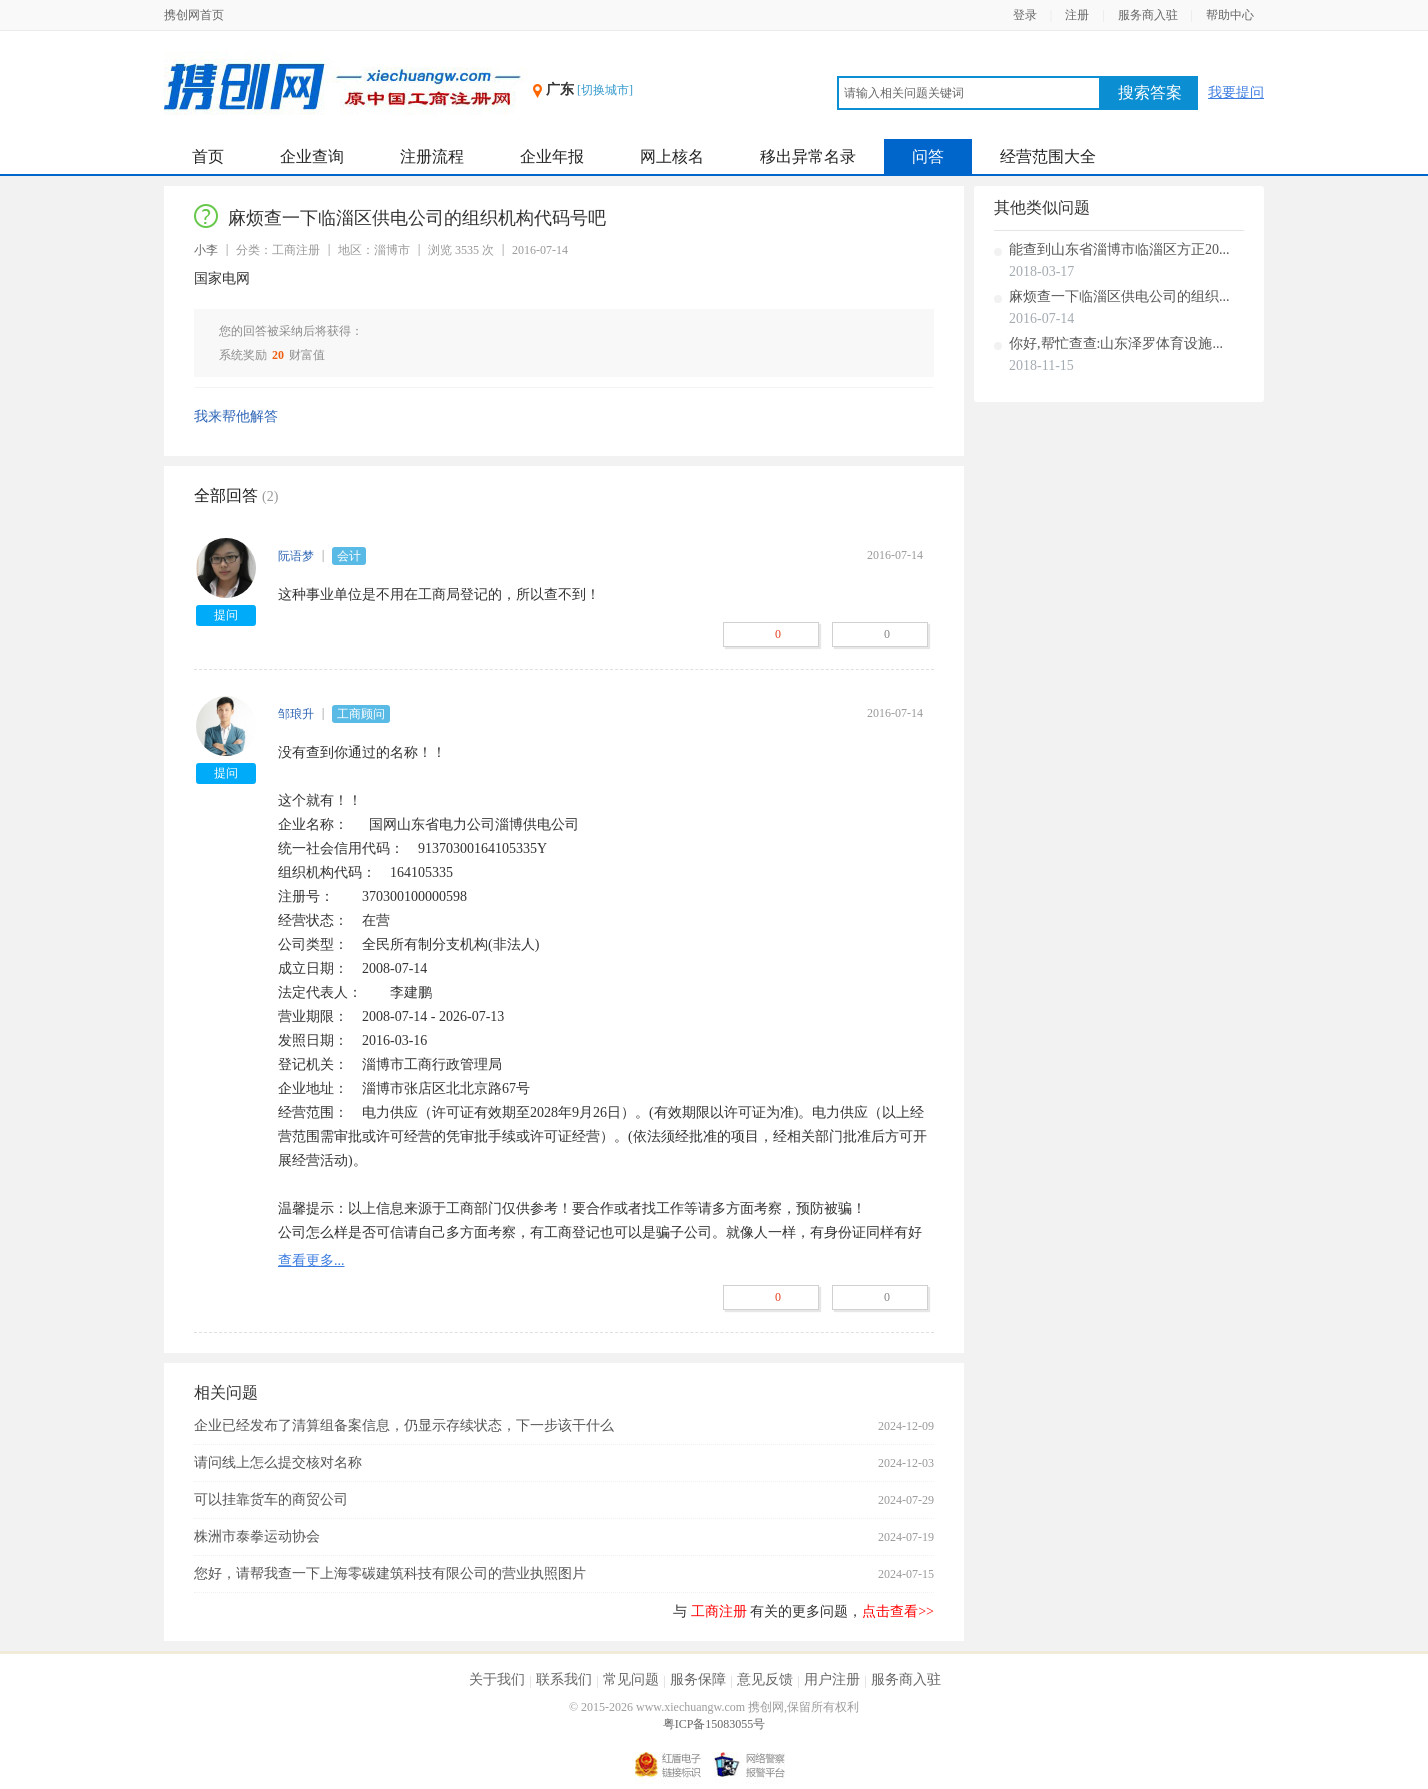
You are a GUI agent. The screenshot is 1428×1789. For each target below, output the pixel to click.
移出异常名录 (808, 156)
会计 (349, 556)
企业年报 (552, 156)
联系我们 (564, 1679)
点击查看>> (898, 1611)
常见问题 (631, 1679)
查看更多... (311, 1260)
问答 (928, 156)
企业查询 (312, 156)
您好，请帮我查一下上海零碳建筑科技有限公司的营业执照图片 (390, 1573)
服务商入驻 (1148, 15)
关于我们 (497, 1679)
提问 (226, 615)
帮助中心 (1230, 15)
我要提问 (1236, 92)
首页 (208, 156)
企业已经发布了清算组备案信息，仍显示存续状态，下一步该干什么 (404, 1425)
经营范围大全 (1048, 156)
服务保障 (698, 1679)
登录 (1025, 15)
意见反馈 (765, 1679)
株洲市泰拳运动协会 (257, 1536)
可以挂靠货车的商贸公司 (271, 1499)
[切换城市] (605, 90)
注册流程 (432, 156)
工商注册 (719, 1611)
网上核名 (672, 156)
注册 (1077, 15)
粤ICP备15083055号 (714, 1724)
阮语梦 (296, 556)
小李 (206, 250)
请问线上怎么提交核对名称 (278, 1462)
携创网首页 (194, 15)
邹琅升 (296, 714)
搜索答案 (1150, 92)
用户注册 (832, 1679)
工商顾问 (361, 714)
